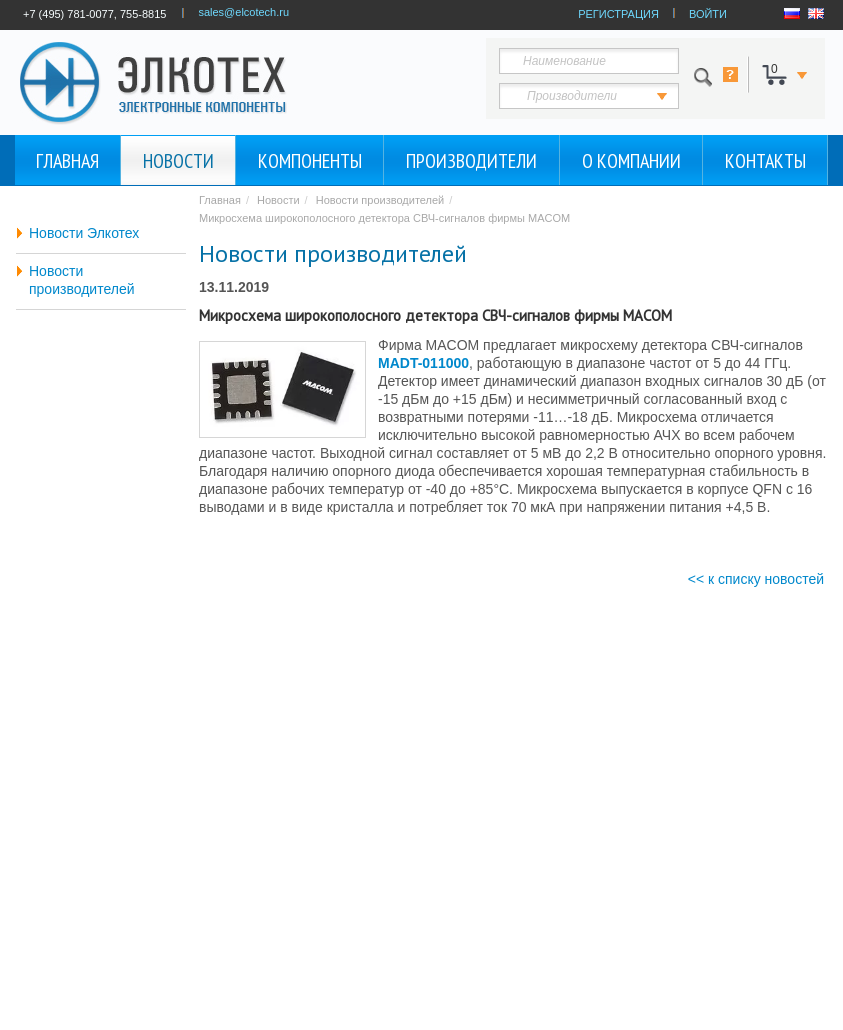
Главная (67, 161)
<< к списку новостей (756, 579)
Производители (471, 161)
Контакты (765, 161)
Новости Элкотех (84, 233)
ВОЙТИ (708, 14)
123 (608, 96)
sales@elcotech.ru (243, 12)
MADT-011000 (423, 363)
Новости (178, 161)
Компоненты (310, 161)
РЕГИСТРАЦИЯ (618, 14)
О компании (631, 161)
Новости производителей (82, 280)
